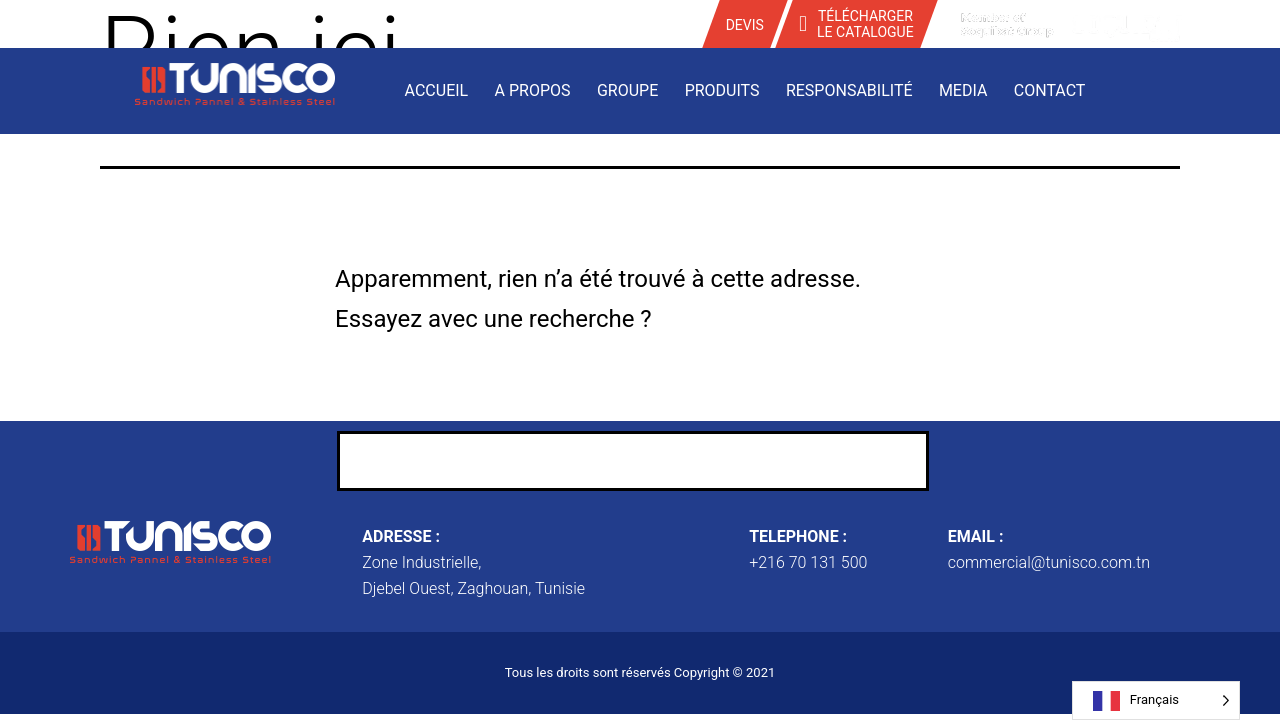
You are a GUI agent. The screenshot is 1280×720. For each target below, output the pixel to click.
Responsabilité (849, 90)
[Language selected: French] (1156, 700)
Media (963, 90)
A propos (533, 90)
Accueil (437, 90)
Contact (1050, 90)
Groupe (627, 90)
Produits (722, 90)
